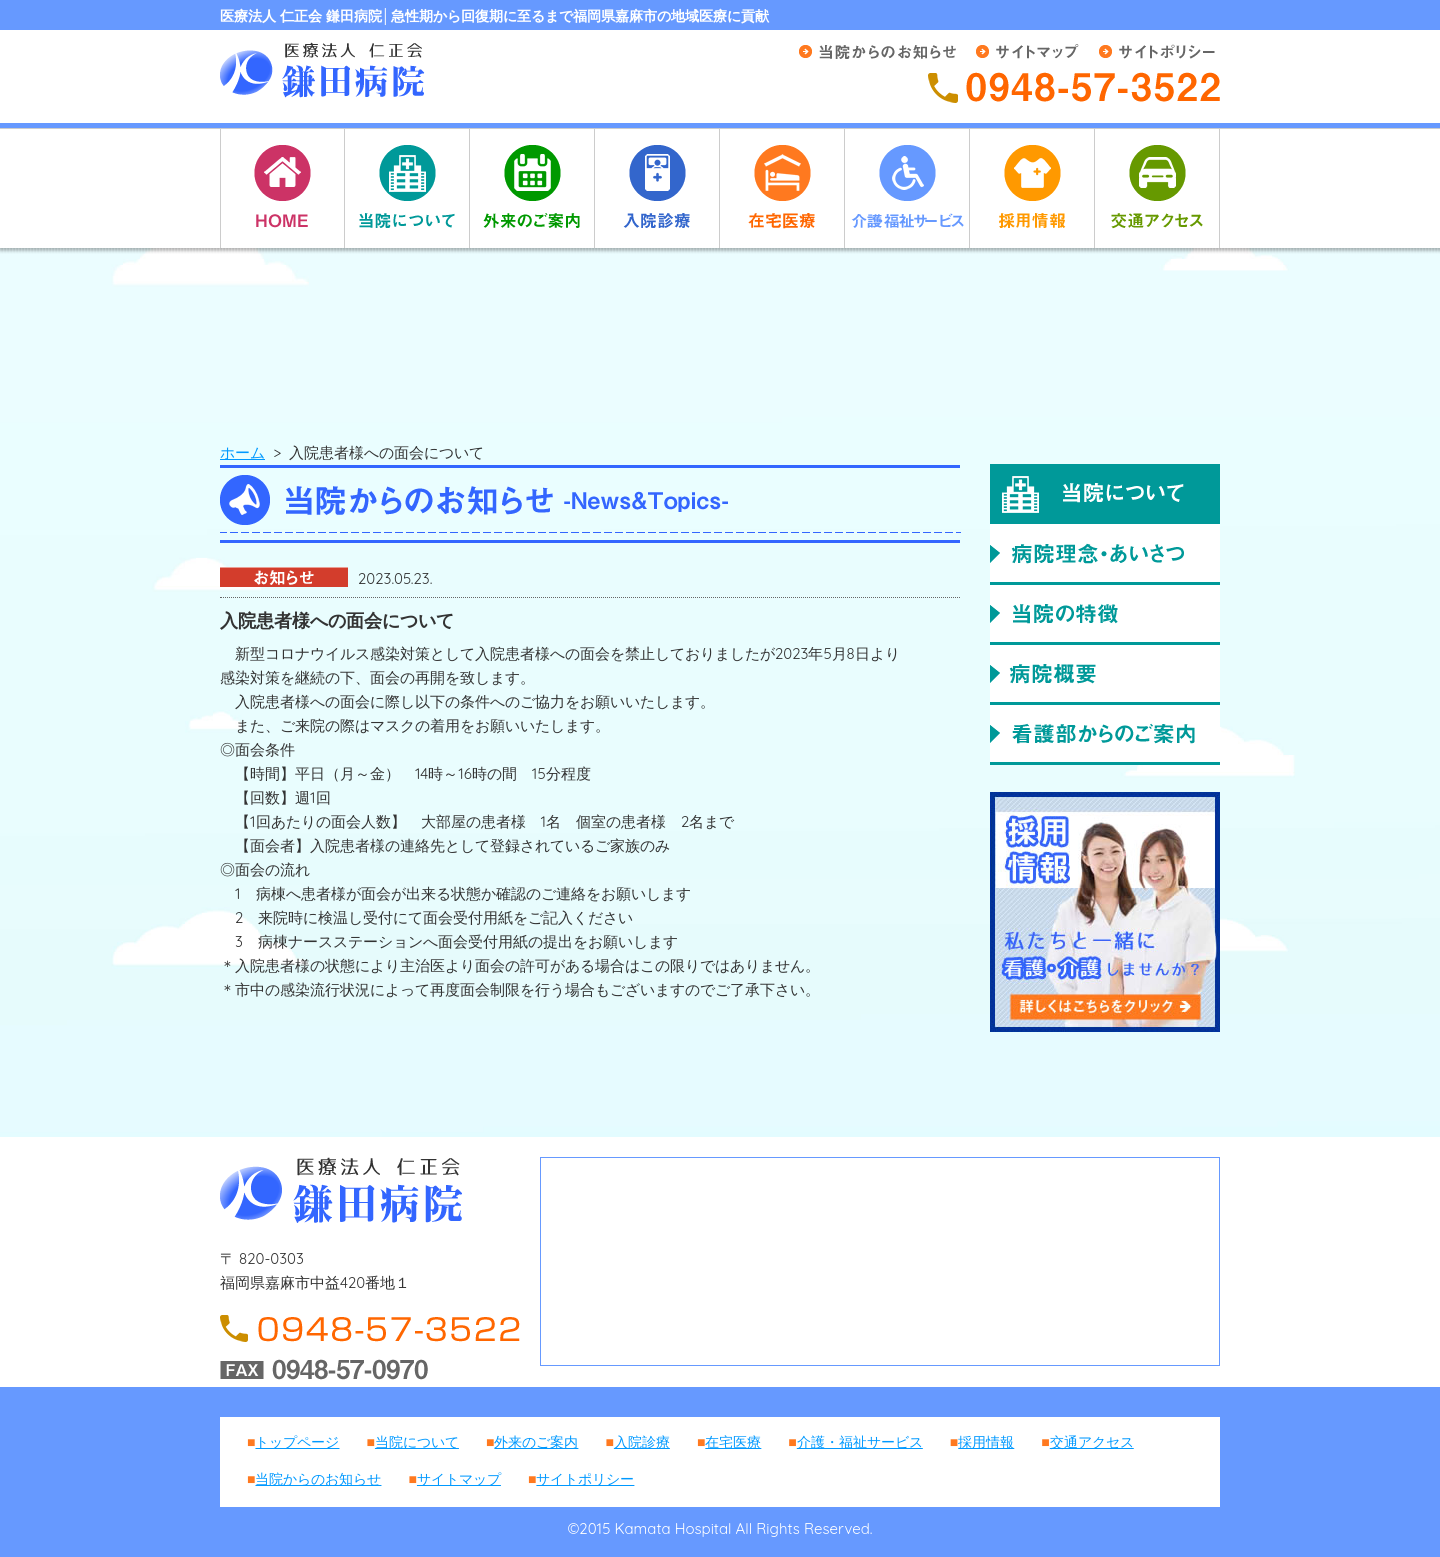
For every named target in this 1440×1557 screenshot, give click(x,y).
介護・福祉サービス (860, 1442)
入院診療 (642, 1442)
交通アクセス (1092, 1442)
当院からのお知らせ (318, 1479)
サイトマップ (459, 1479)
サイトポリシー (585, 1479)
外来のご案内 (536, 1442)
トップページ (297, 1442)
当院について (417, 1442)
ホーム (242, 452)
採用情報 (986, 1442)
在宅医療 (733, 1442)
